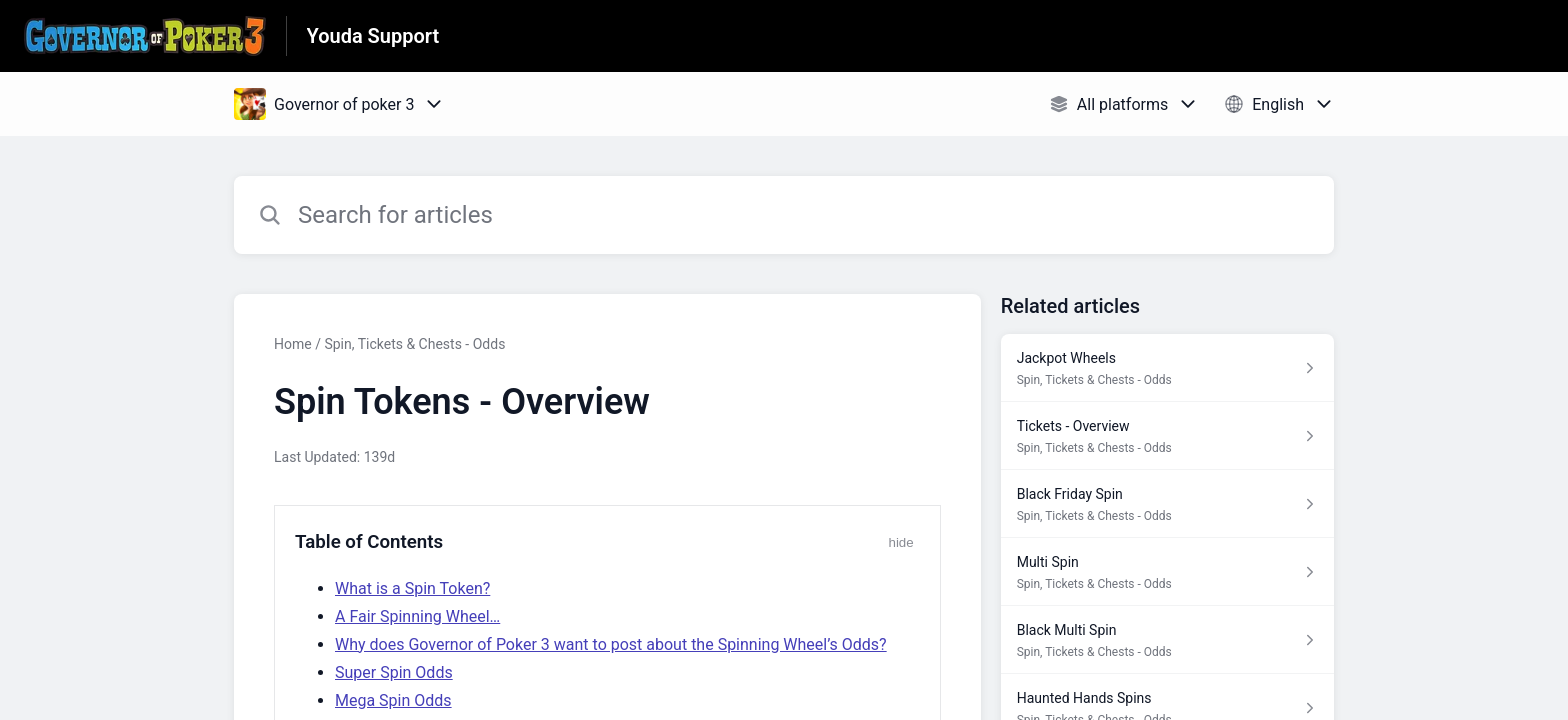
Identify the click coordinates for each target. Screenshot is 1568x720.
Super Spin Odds (394, 672)
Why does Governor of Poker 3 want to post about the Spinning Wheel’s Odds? (611, 644)
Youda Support (373, 36)
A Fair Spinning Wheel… (417, 616)
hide (900, 542)
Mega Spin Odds (393, 700)
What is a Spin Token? (412, 588)
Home (293, 344)
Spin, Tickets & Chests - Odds (414, 344)
